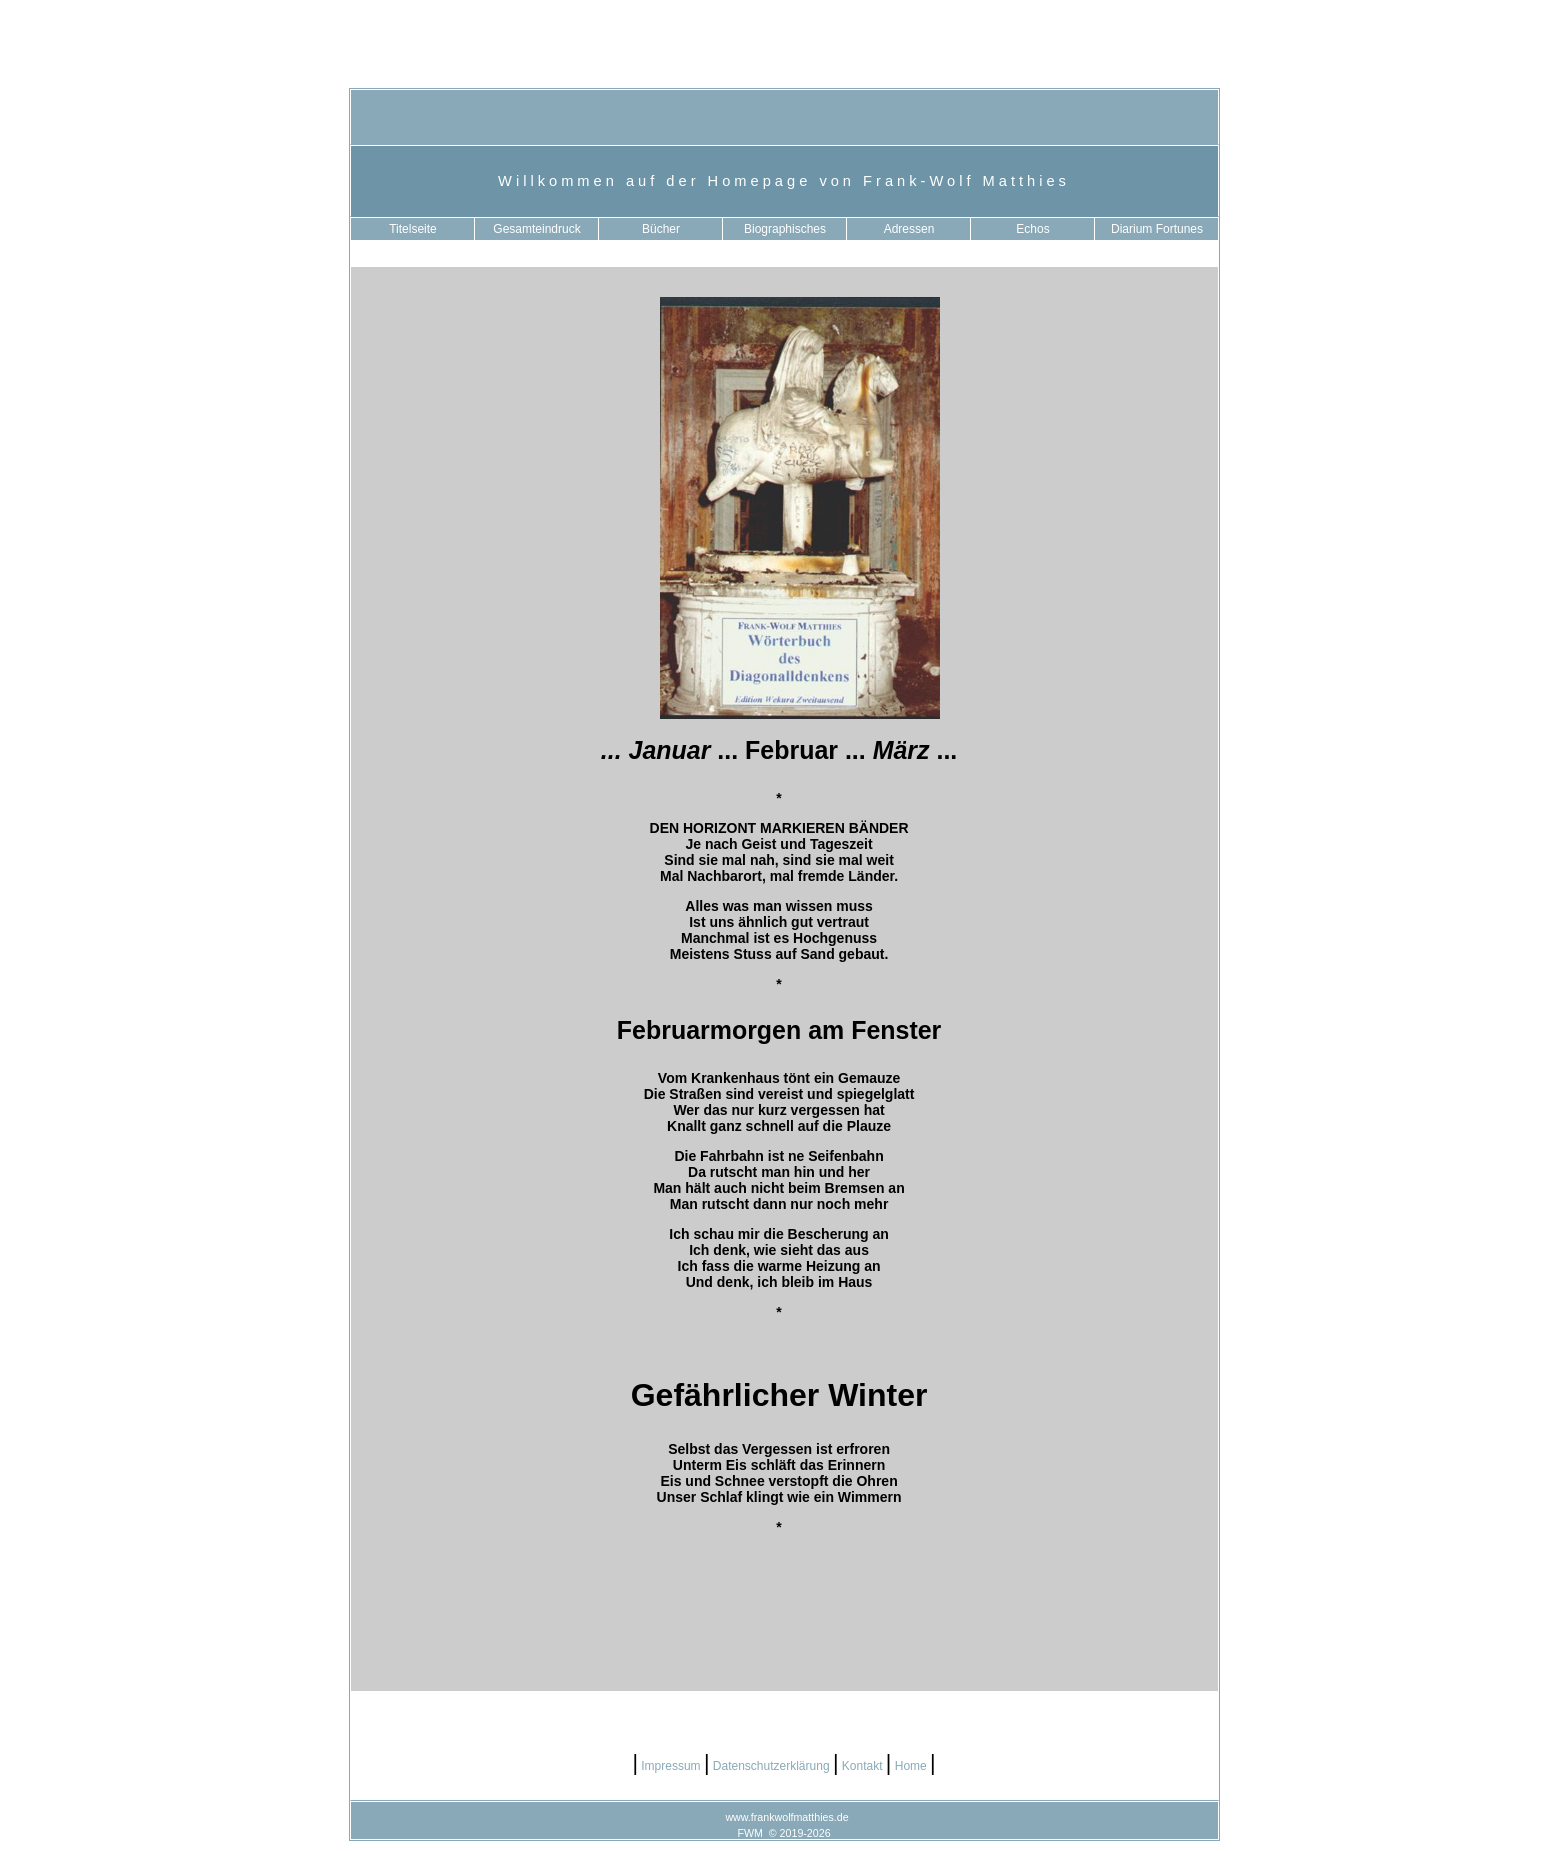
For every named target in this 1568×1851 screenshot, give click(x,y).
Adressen (909, 229)
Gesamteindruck (536, 229)
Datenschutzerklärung (771, 1766)
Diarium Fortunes (1157, 229)
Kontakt (861, 1766)
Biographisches (785, 229)
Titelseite (413, 229)
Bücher (661, 229)
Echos (1032, 229)
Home (910, 1766)
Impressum (671, 1766)
